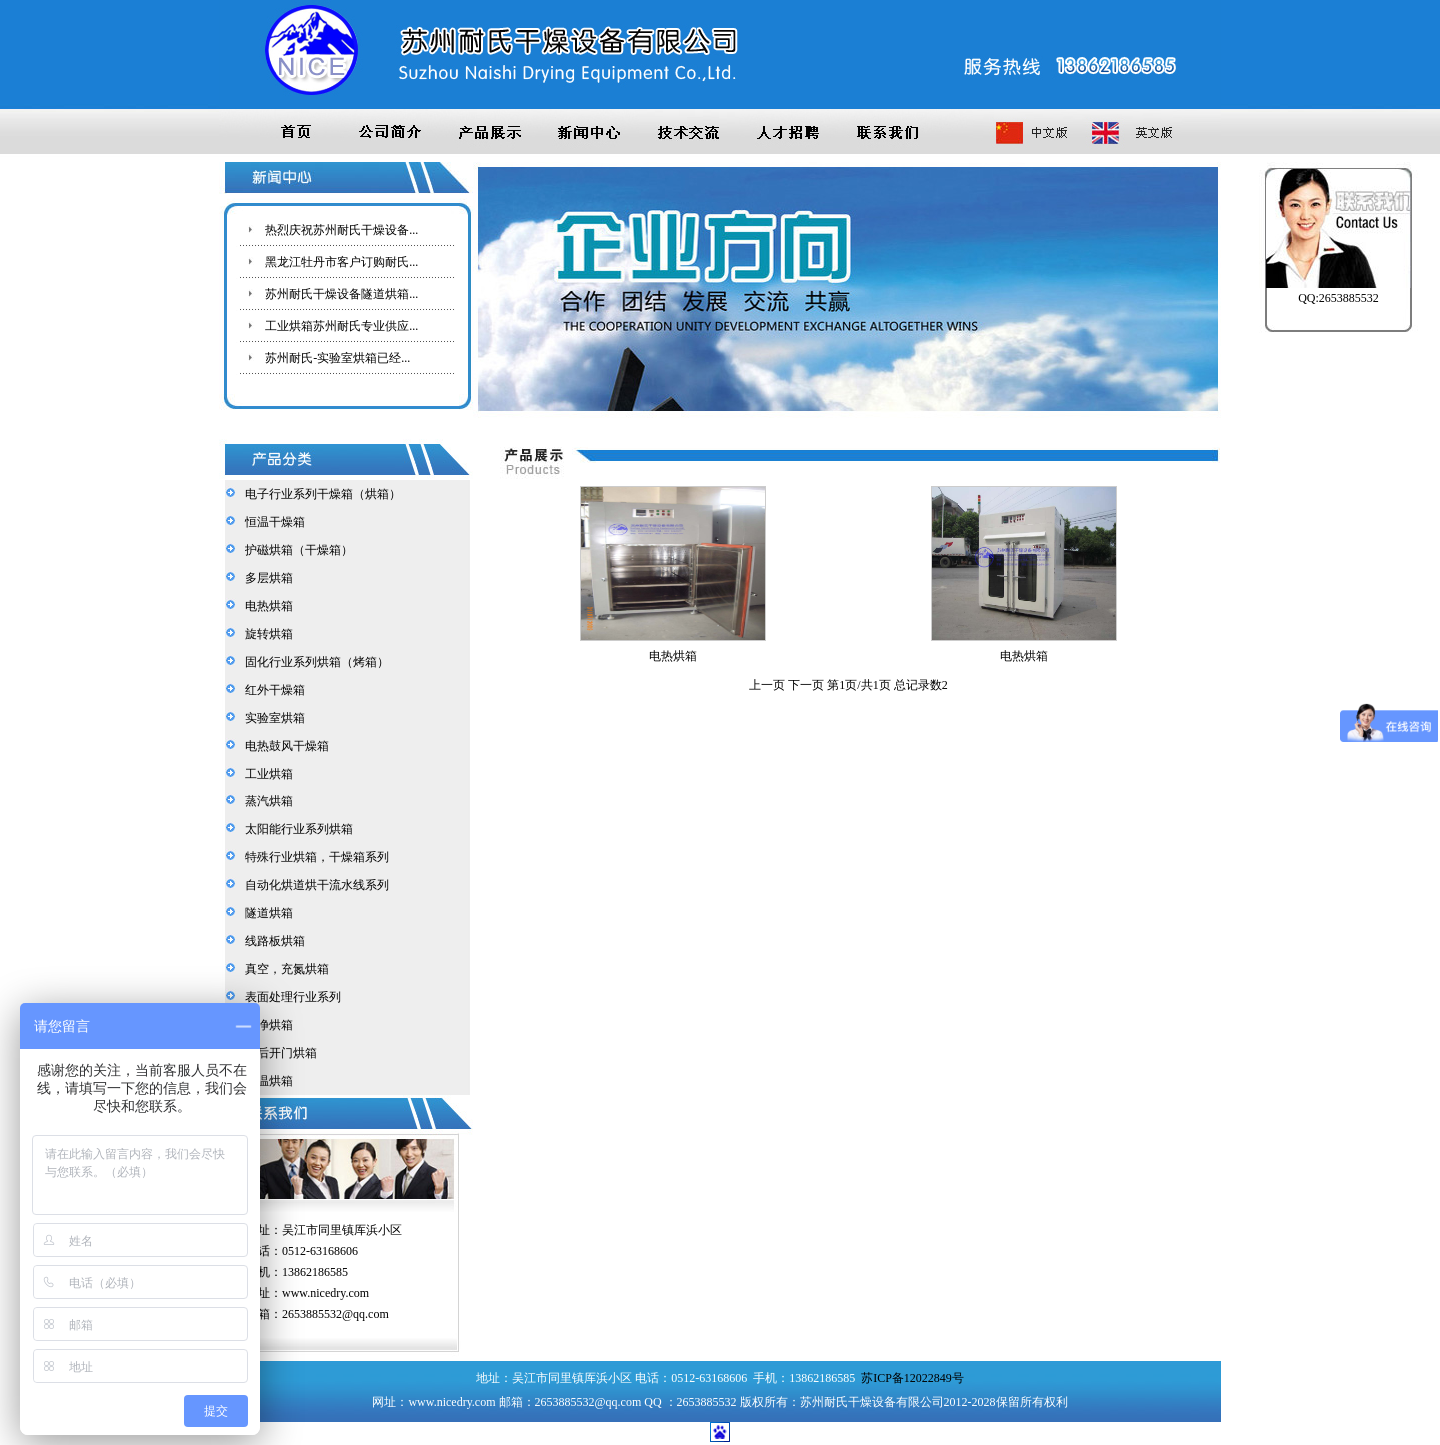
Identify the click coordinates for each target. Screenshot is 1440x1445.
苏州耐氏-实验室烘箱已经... (337, 358)
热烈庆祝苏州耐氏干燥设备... (341, 230)
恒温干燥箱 (272, 522)
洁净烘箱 (266, 1025)
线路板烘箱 (272, 941)
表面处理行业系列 (290, 997)
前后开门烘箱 (278, 1053)
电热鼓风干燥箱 (284, 746)
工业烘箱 (266, 774)
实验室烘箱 (272, 718)
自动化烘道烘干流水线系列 (314, 885)
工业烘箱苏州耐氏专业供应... (341, 326)
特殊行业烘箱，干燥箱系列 (314, 857)
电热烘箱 (266, 606)
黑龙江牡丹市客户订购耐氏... (341, 262)
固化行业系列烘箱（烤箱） (314, 662)
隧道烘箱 (266, 913)
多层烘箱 (266, 578)
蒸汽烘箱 (266, 801)
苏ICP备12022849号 (912, 1378)
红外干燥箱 (272, 690)
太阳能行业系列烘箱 (296, 829)
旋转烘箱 (266, 634)
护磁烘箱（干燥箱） (296, 550)
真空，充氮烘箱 (284, 969)
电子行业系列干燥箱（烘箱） (320, 494)
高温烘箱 (266, 1081)
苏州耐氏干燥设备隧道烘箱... (341, 294)
